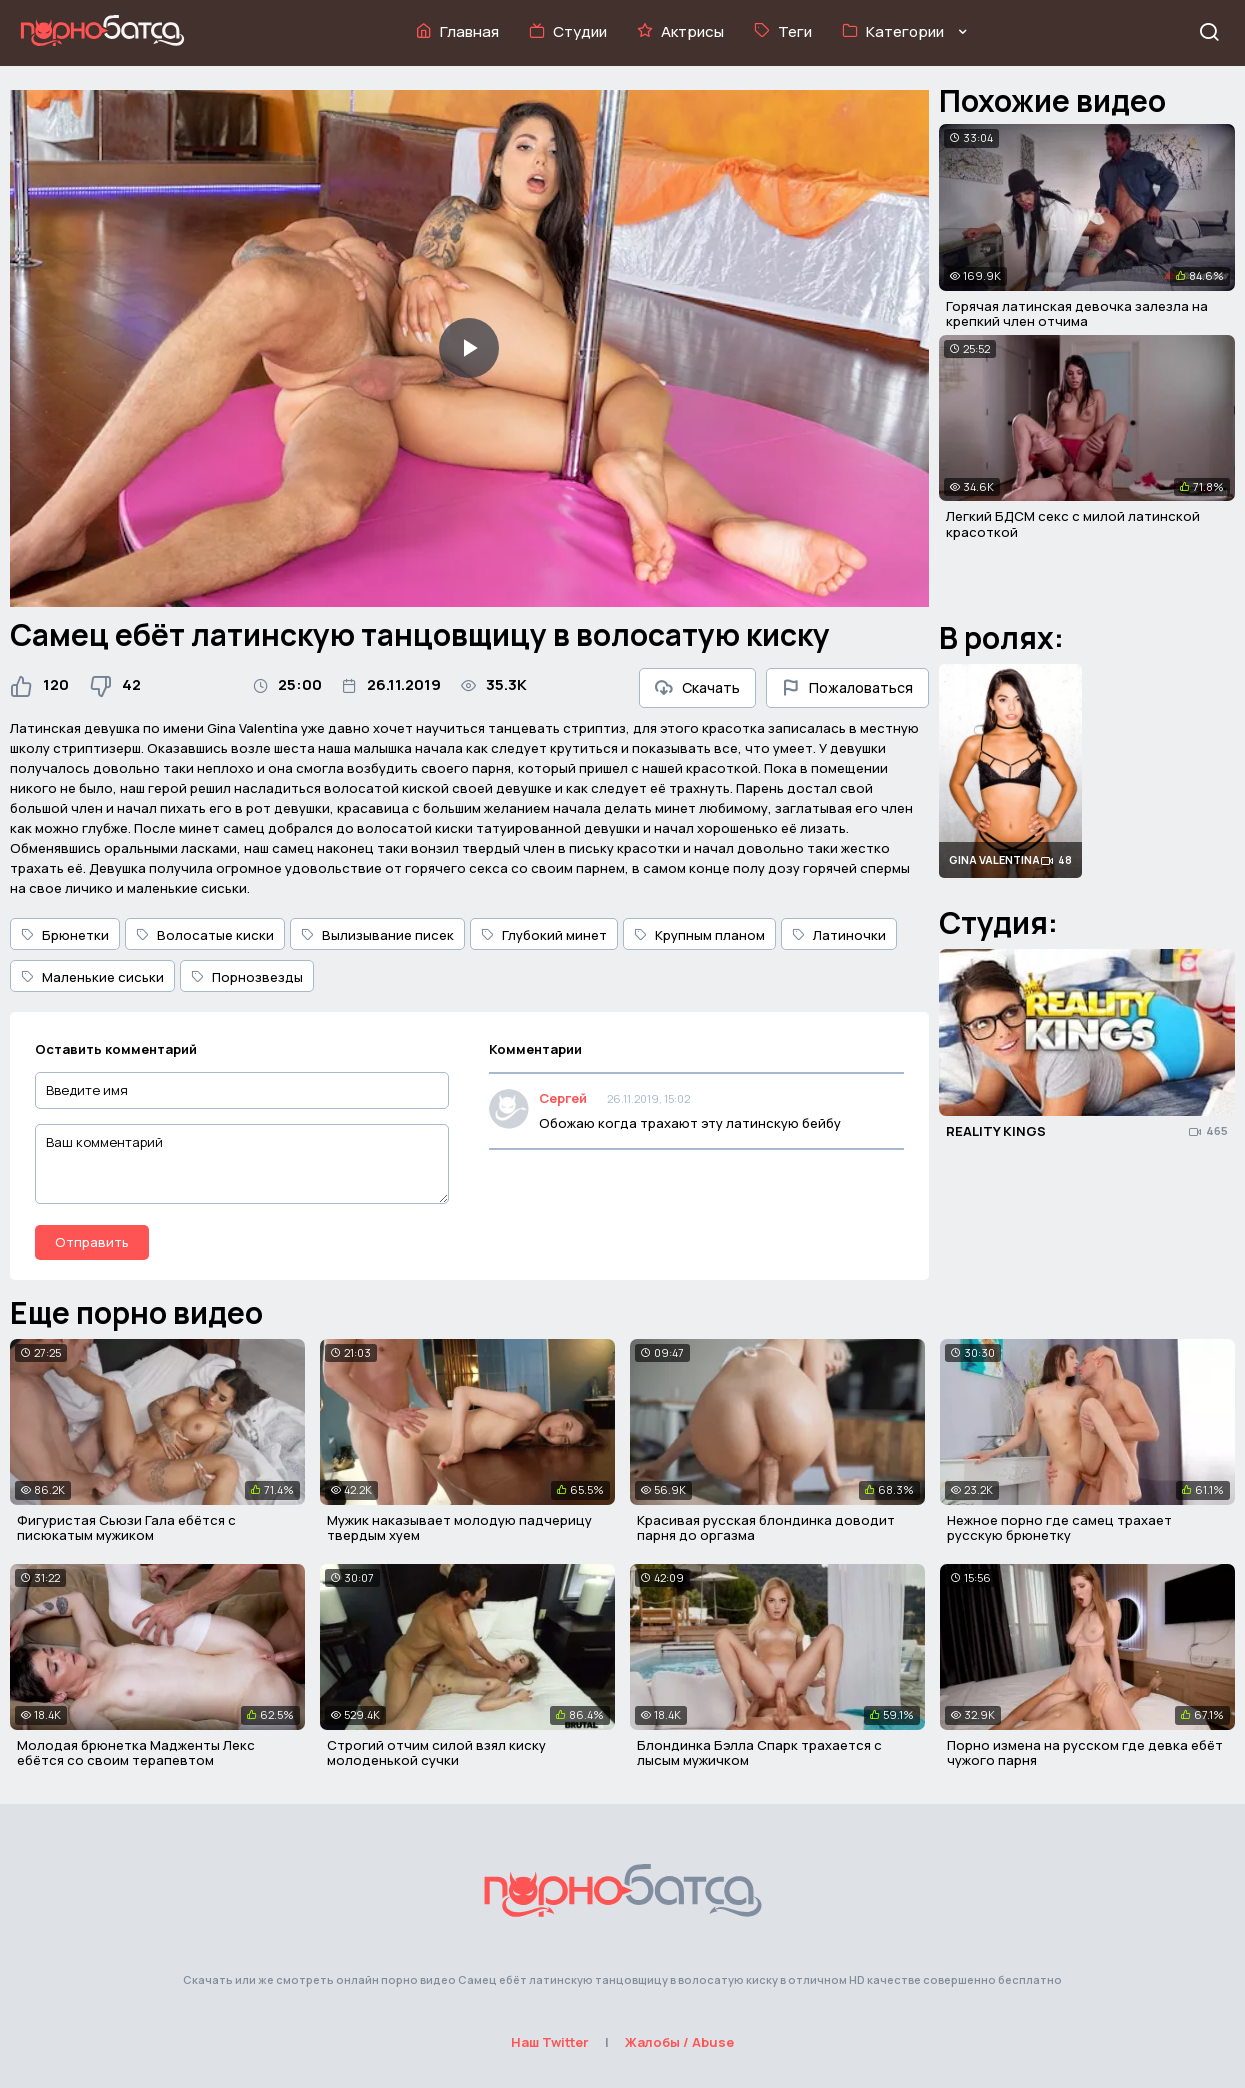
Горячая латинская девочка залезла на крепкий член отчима (1077, 314)
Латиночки (839, 935)
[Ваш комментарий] (242, 1164)
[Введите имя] (242, 1090)
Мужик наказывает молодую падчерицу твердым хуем (459, 1528)
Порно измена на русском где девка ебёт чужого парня (1085, 1753)
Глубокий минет (544, 935)
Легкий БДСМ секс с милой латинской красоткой (1073, 524)
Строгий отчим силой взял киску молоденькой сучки (436, 1753)
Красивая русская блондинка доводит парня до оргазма (766, 1528)
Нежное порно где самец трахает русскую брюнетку (1059, 1528)
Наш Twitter (550, 2042)
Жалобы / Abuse (679, 2042)
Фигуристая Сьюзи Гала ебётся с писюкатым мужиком (126, 1528)
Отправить (92, 1242)
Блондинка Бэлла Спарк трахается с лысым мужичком (759, 1753)
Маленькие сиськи (92, 977)
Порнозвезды (247, 977)
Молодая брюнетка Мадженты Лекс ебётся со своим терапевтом (136, 1753)
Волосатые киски (205, 935)
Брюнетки (65, 935)
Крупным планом (699, 935)
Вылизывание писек (377, 935)
